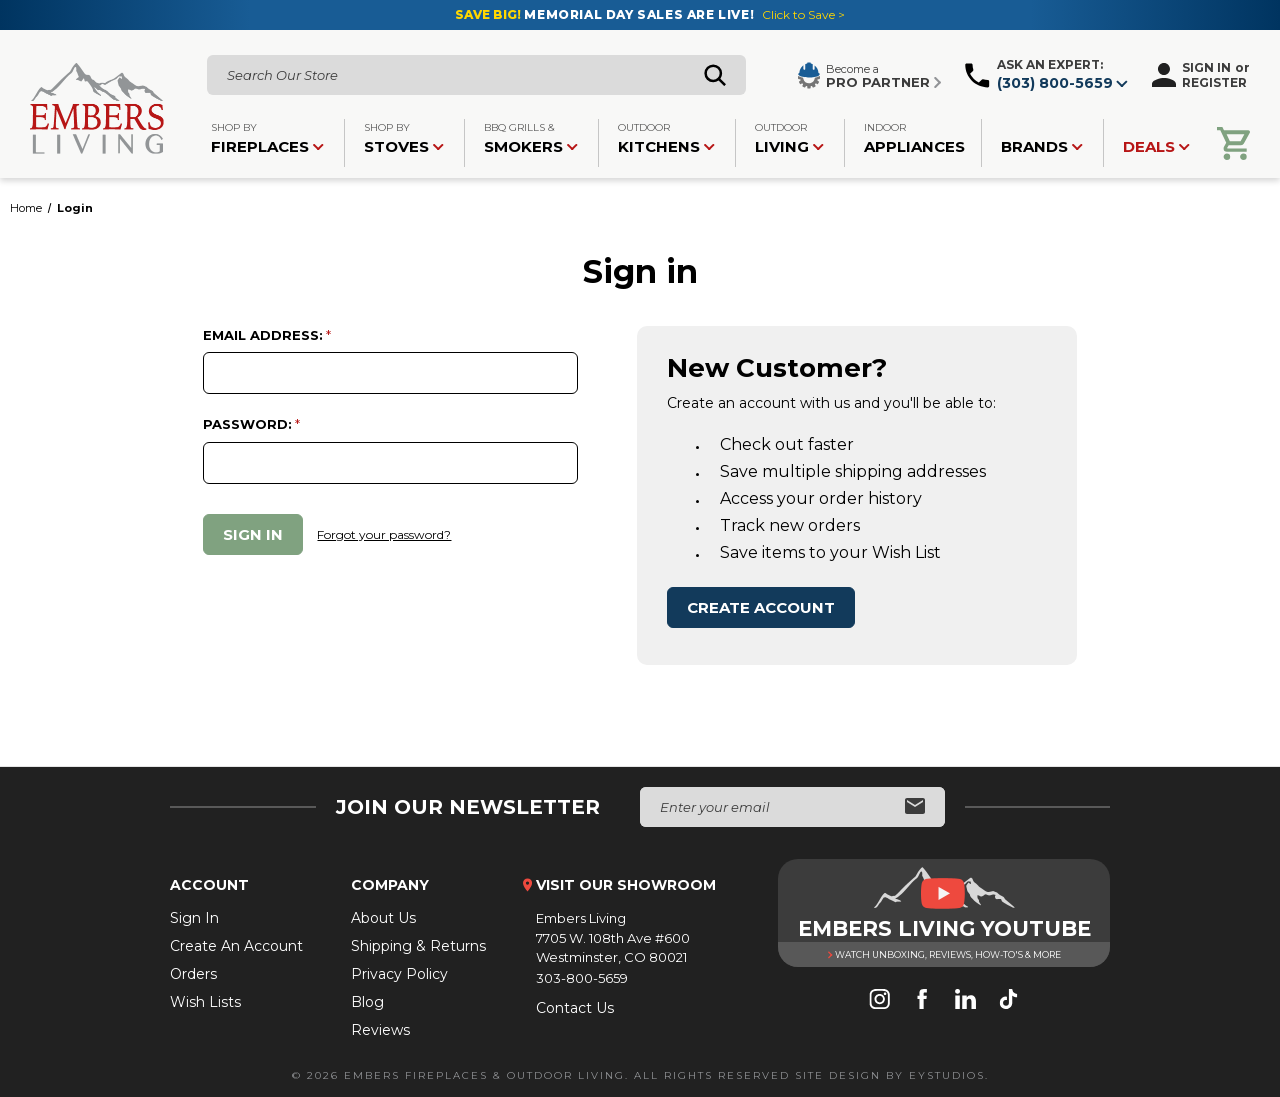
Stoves (404, 138)
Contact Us (575, 1008)
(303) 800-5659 (1055, 83)
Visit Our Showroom (626, 885)
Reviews (380, 1030)
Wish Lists (205, 1002)
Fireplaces (267, 138)
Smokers (531, 138)
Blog (367, 1002)
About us (383, 918)
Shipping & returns (418, 946)
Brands (1042, 146)
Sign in (1206, 67)
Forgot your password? (384, 534)
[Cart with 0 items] (1233, 143)
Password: (247, 424)
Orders (193, 974)
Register (1214, 82)
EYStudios (947, 1075)
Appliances (914, 138)
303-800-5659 (582, 978)
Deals (1156, 146)
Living (789, 138)
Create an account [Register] (236, 946)
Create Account (761, 607)
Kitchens (666, 138)
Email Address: (263, 335)
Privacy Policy (399, 974)
